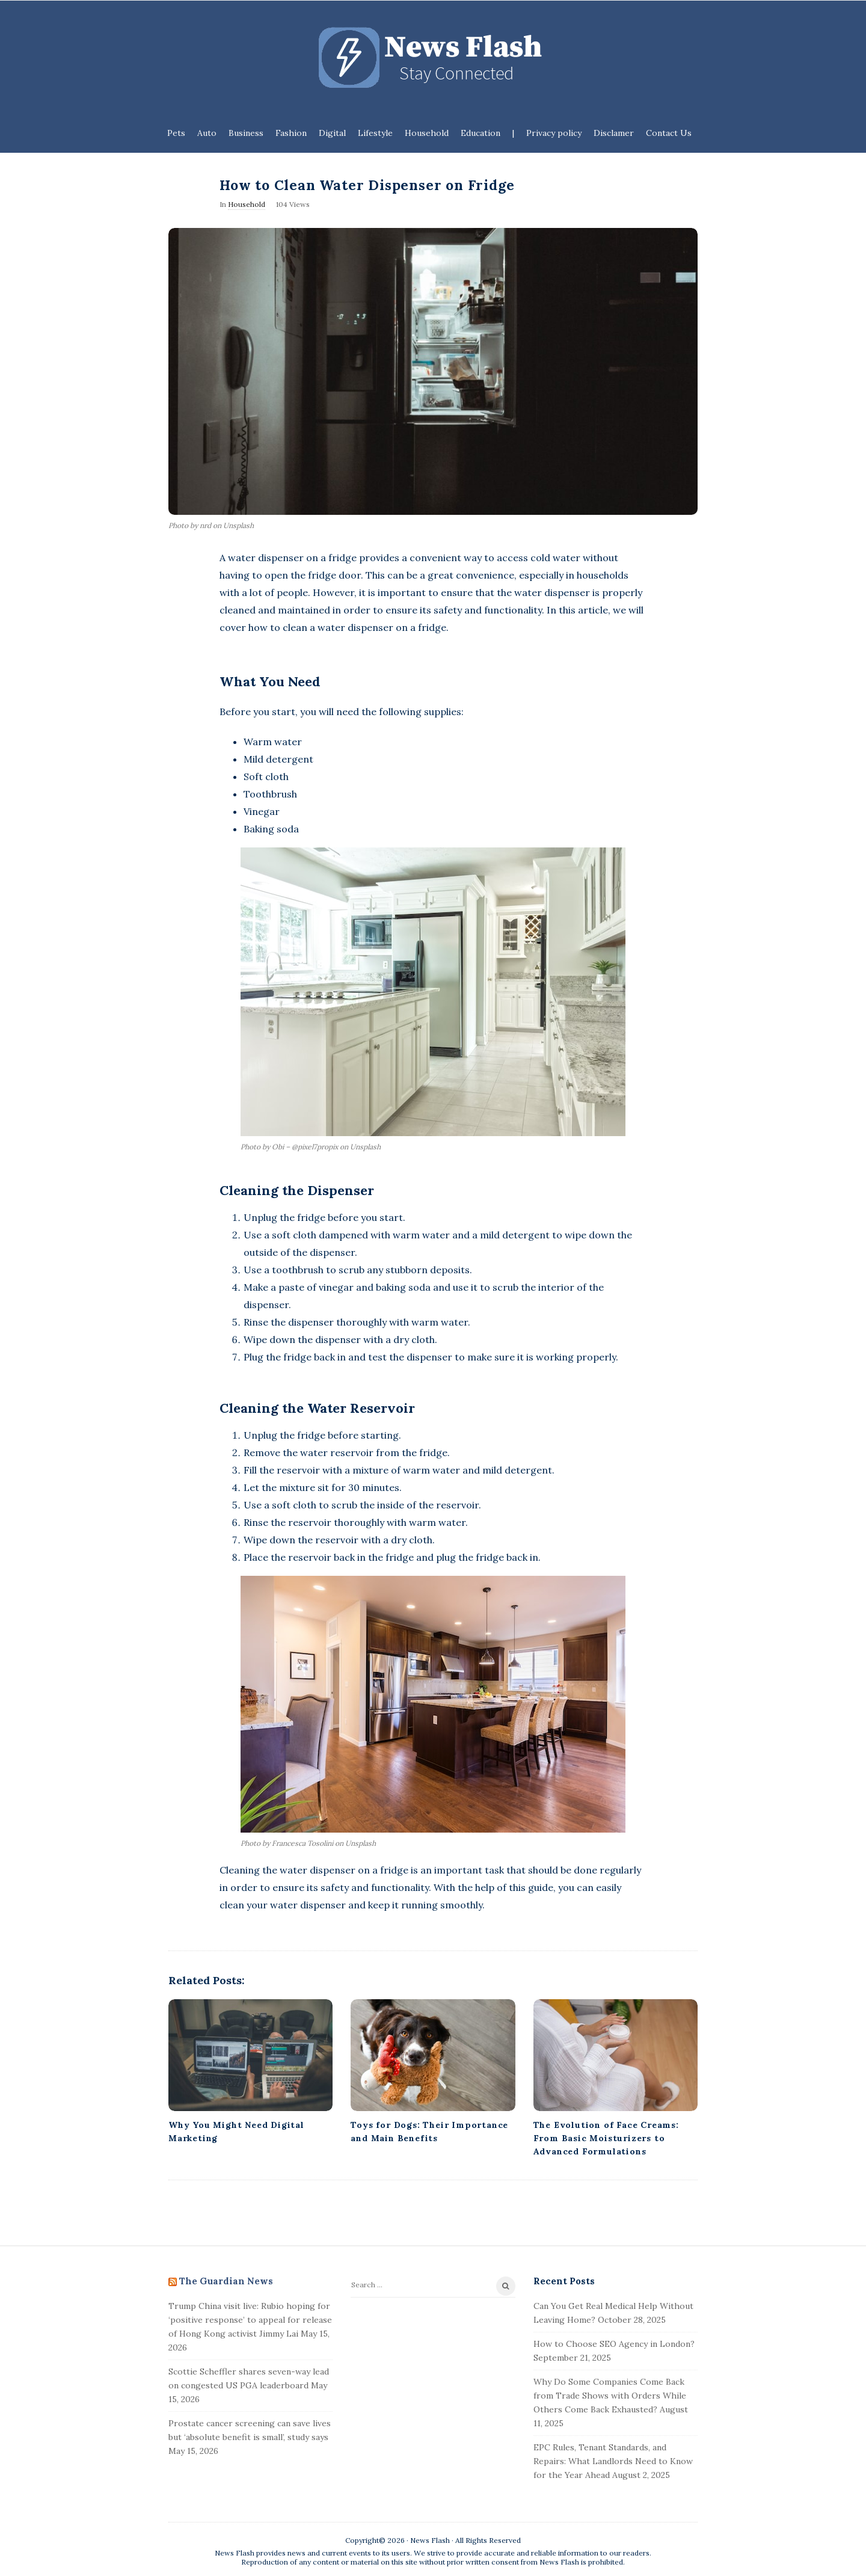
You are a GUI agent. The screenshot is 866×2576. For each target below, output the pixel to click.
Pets (176, 133)
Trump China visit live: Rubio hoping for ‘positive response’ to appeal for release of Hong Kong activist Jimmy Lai (250, 2320)
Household (427, 133)
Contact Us (669, 133)
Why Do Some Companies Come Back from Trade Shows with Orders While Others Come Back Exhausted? (609, 2395)
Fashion (291, 133)
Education (480, 133)
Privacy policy (554, 133)
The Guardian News (226, 2281)
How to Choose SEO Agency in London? (614, 2343)
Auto (206, 133)
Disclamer (614, 133)
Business (246, 133)
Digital (332, 133)
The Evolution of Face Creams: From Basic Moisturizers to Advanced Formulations (606, 2138)
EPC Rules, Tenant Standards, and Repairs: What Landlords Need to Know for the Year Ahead (613, 2461)
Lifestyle (375, 133)
